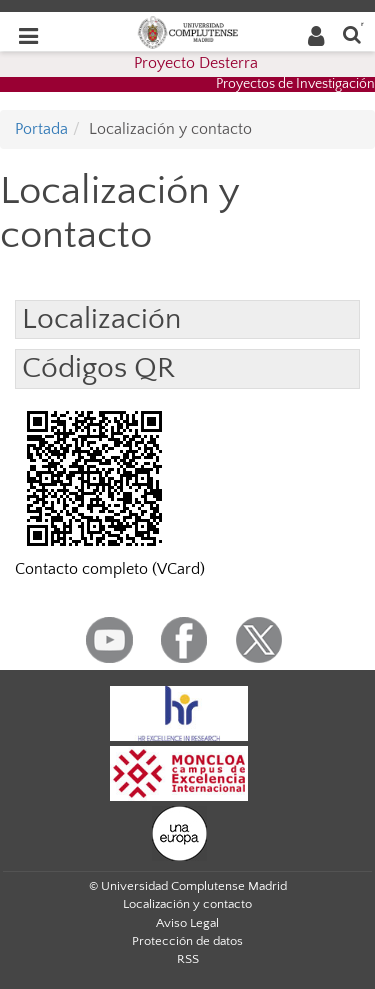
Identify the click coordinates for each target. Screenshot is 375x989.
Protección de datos (187, 941)
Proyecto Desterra (196, 63)
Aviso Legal (187, 923)
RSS (188, 959)
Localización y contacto (187, 904)
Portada (41, 129)
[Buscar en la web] (352, 33)
